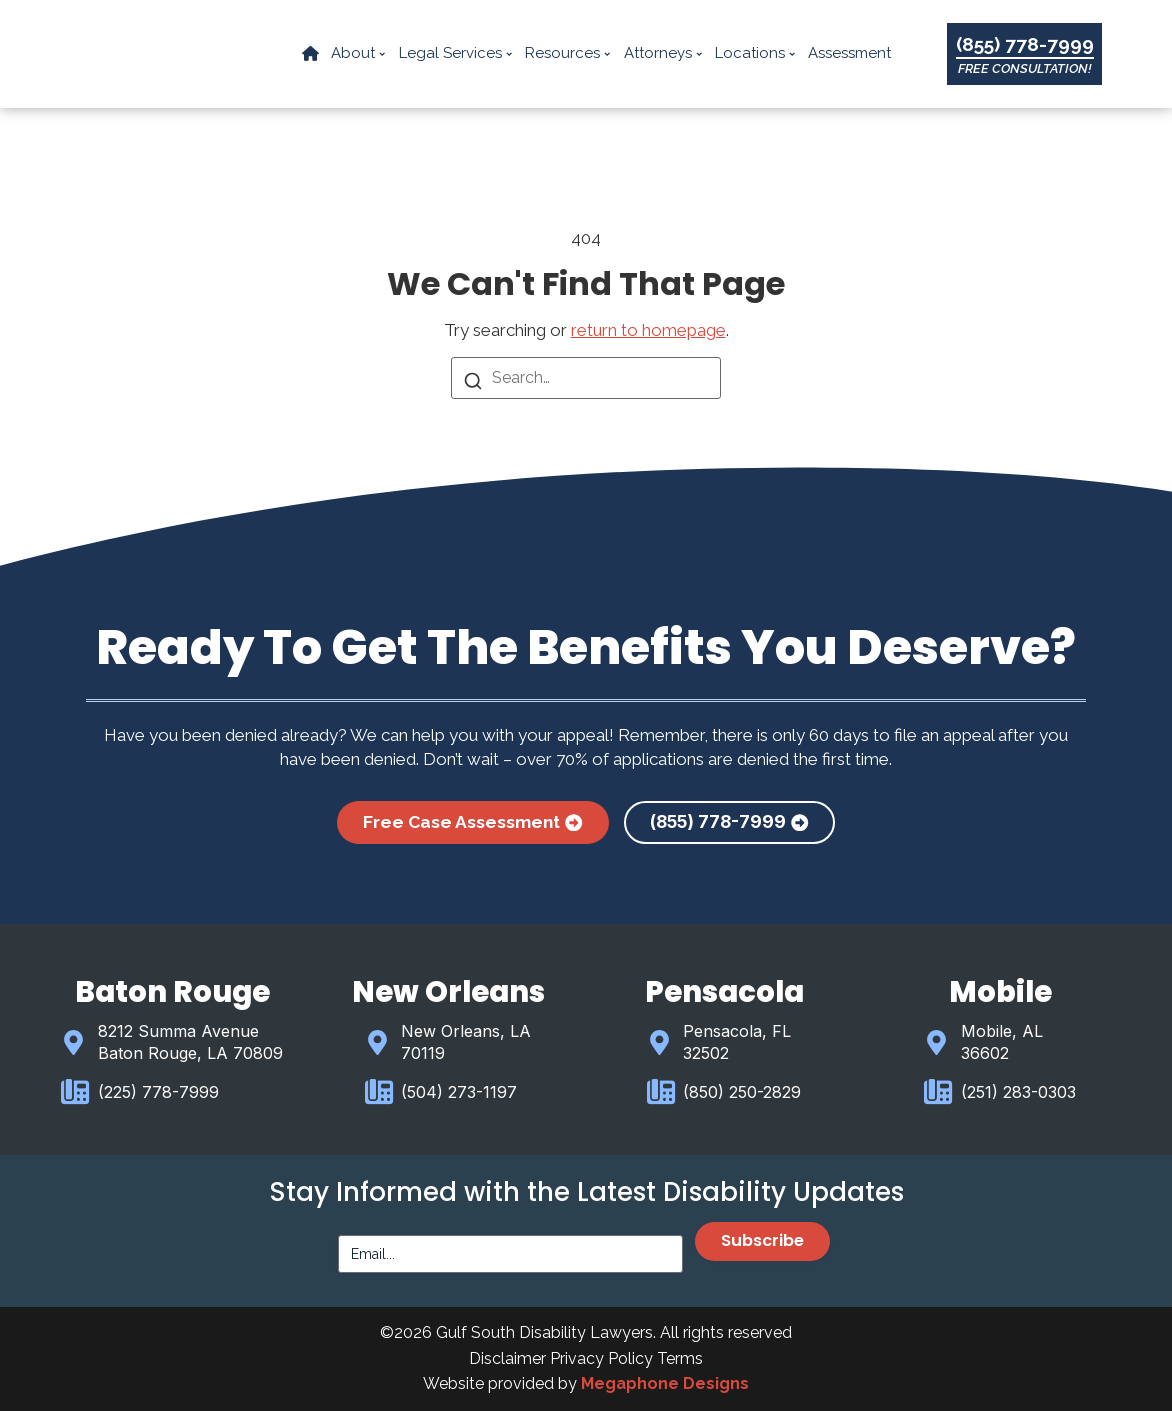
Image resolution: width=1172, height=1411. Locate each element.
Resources (569, 54)
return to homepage (648, 330)
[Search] (473, 382)
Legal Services (456, 54)
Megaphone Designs (665, 1383)
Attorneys (663, 54)
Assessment (850, 54)
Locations (756, 54)
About (359, 54)
